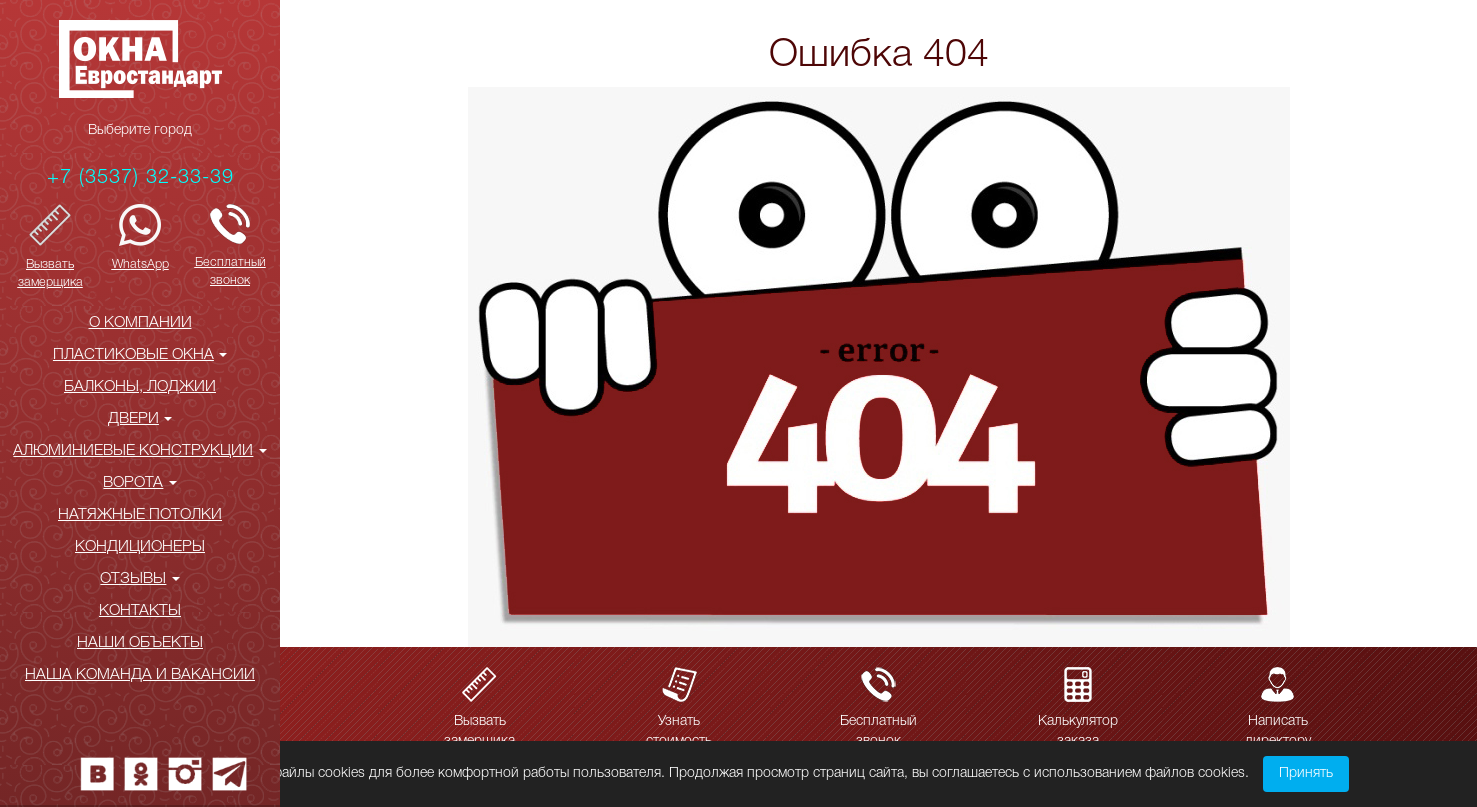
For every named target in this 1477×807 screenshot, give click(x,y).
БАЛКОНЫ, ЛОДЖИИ (140, 387)
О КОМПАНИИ (140, 323)
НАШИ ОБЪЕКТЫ (140, 643)
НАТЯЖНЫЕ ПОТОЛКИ (140, 515)
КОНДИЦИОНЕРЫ (140, 547)
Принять (1306, 773)
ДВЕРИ (140, 419)
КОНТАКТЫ (140, 611)
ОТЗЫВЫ (139, 579)
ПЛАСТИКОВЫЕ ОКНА (140, 355)
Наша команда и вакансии (140, 675)
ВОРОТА (139, 483)
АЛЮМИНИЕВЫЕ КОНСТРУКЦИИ (139, 451)
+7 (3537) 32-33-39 (140, 178)
